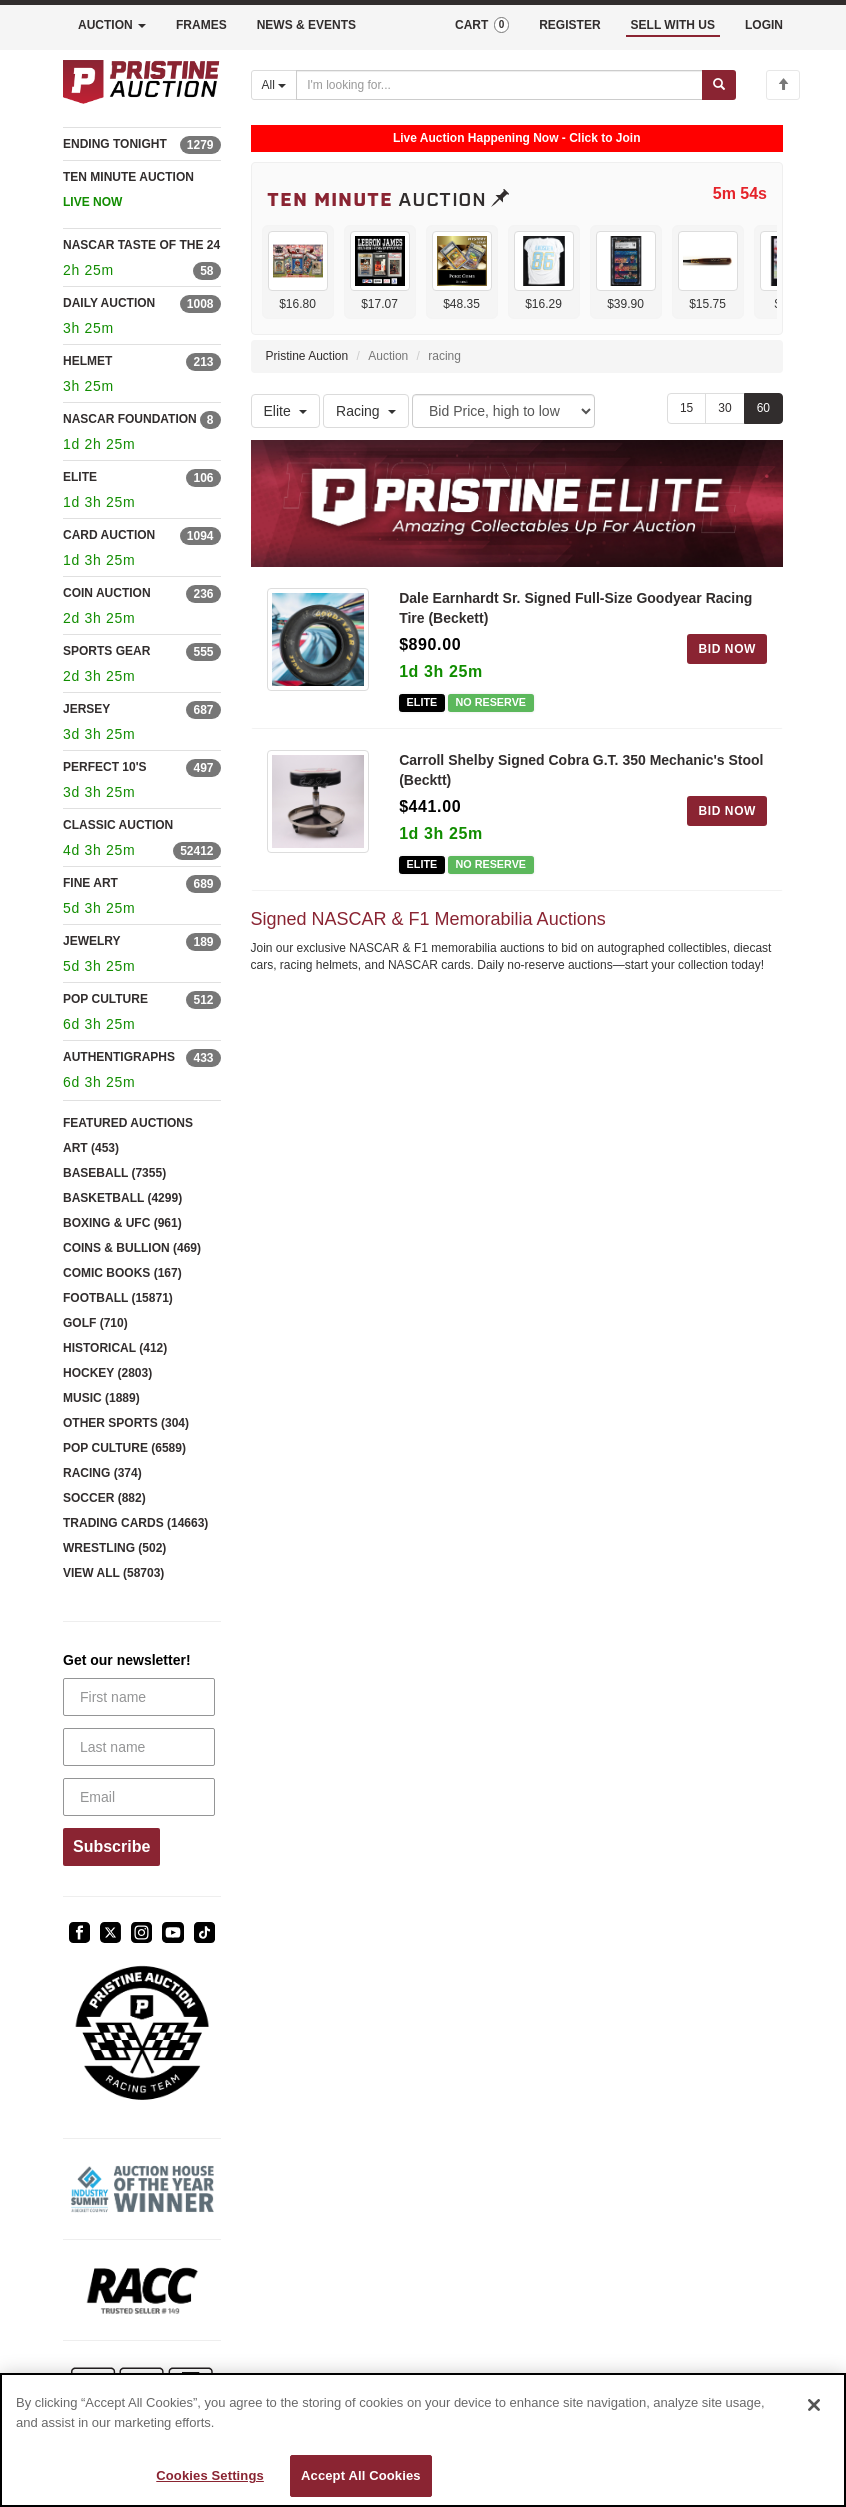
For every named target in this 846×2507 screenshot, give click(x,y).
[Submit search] (719, 85)
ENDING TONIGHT (115, 144)
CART (482, 25)
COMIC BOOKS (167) (122, 1273)
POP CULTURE (105, 999)
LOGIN (764, 25)
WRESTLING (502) (114, 1548)
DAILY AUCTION (109, 303)
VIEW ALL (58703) (113, 1573)
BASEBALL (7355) (114, 1173)
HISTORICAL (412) (115, 1348)
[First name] (139, 1697)
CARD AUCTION (109, 535)
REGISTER (569, 25)
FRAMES (201, 25)
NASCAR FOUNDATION (130, 419)
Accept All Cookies (361, 2475)
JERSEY (86, 709)
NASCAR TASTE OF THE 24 (141, 245)
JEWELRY (92, 941)
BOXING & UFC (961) (122, 1223)
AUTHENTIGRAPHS (119, 1057)
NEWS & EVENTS (306, 25)
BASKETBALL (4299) (122, 1198)
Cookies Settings (210, 2475)
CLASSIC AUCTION (118, 825)
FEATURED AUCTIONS (128, 1123)
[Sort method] (503, 411)
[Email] (139, 1797)
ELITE (80, 477)
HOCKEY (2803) (107, 1373)
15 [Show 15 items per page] (686, 408)
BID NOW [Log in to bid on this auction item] (727, 649)
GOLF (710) (95, 1323)
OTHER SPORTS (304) (126, 1423)
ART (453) (91, 1148)
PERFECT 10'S (105, 767)
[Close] (814, 2405)
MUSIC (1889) (101, 1398)
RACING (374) (102, 1473)
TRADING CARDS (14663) (135, 1523)
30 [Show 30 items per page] (724, 408)
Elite (285, 411)
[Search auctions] (499, 85)
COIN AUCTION (107, 593)
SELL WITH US (673, 25)
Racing (366, 411)
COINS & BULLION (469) (132, 1248)
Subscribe (111, 1846)
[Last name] (139, 1747)
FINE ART (90, 883)
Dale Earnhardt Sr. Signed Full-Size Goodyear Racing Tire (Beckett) (575, 608)
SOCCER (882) (104, 1498)
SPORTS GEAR (106, 651)
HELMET (87, 361)
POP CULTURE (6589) (124, 1448)
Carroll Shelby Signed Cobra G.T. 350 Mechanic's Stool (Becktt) (581, 770)
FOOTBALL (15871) (118, 1298)
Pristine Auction (307, 356)
